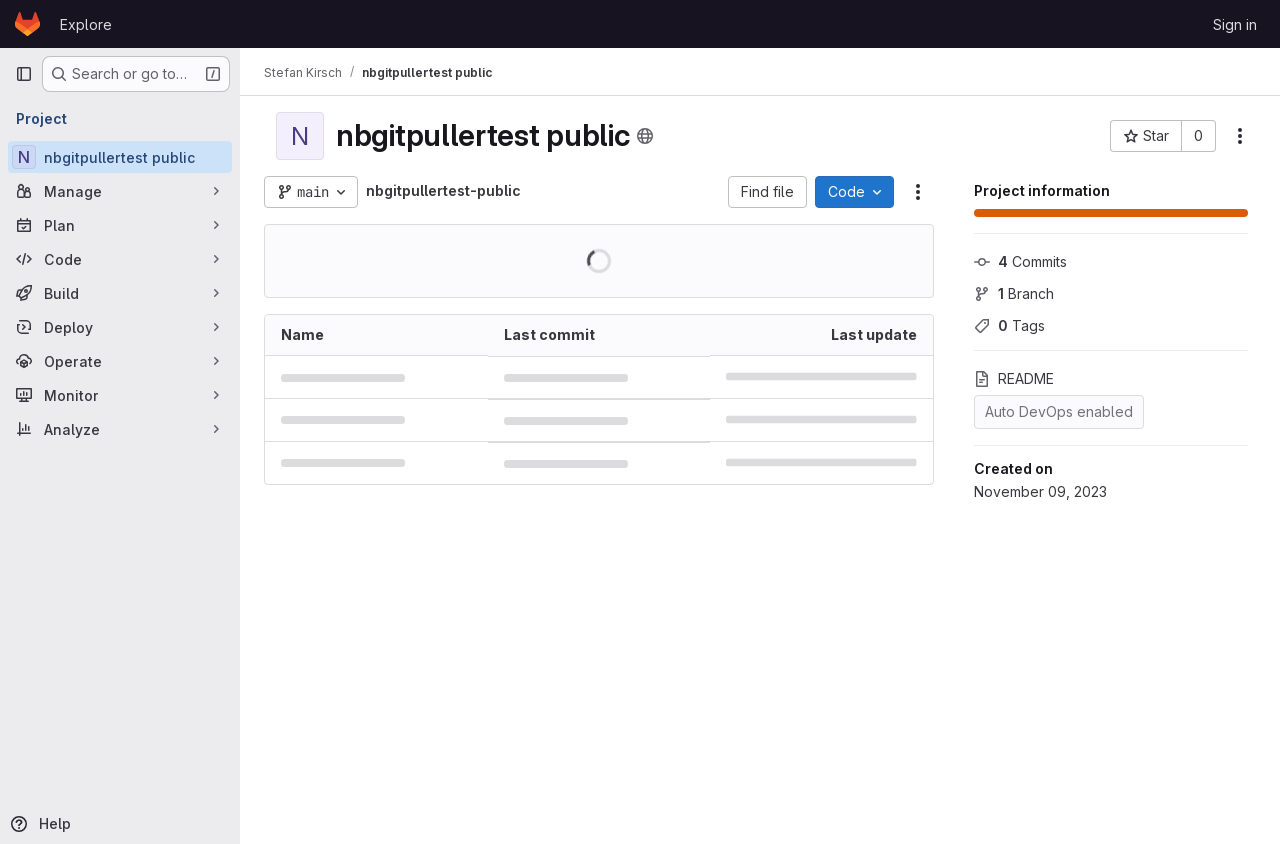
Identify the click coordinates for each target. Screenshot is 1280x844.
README (1014, 378)
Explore (86, 24)
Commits (1020, 261)
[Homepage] (27, 24)
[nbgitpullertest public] (120, 157)
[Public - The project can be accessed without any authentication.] (645, 136)
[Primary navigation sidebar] (24, 74)
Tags (1009, 325)
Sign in (1235, 24)
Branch (1014, 293)
